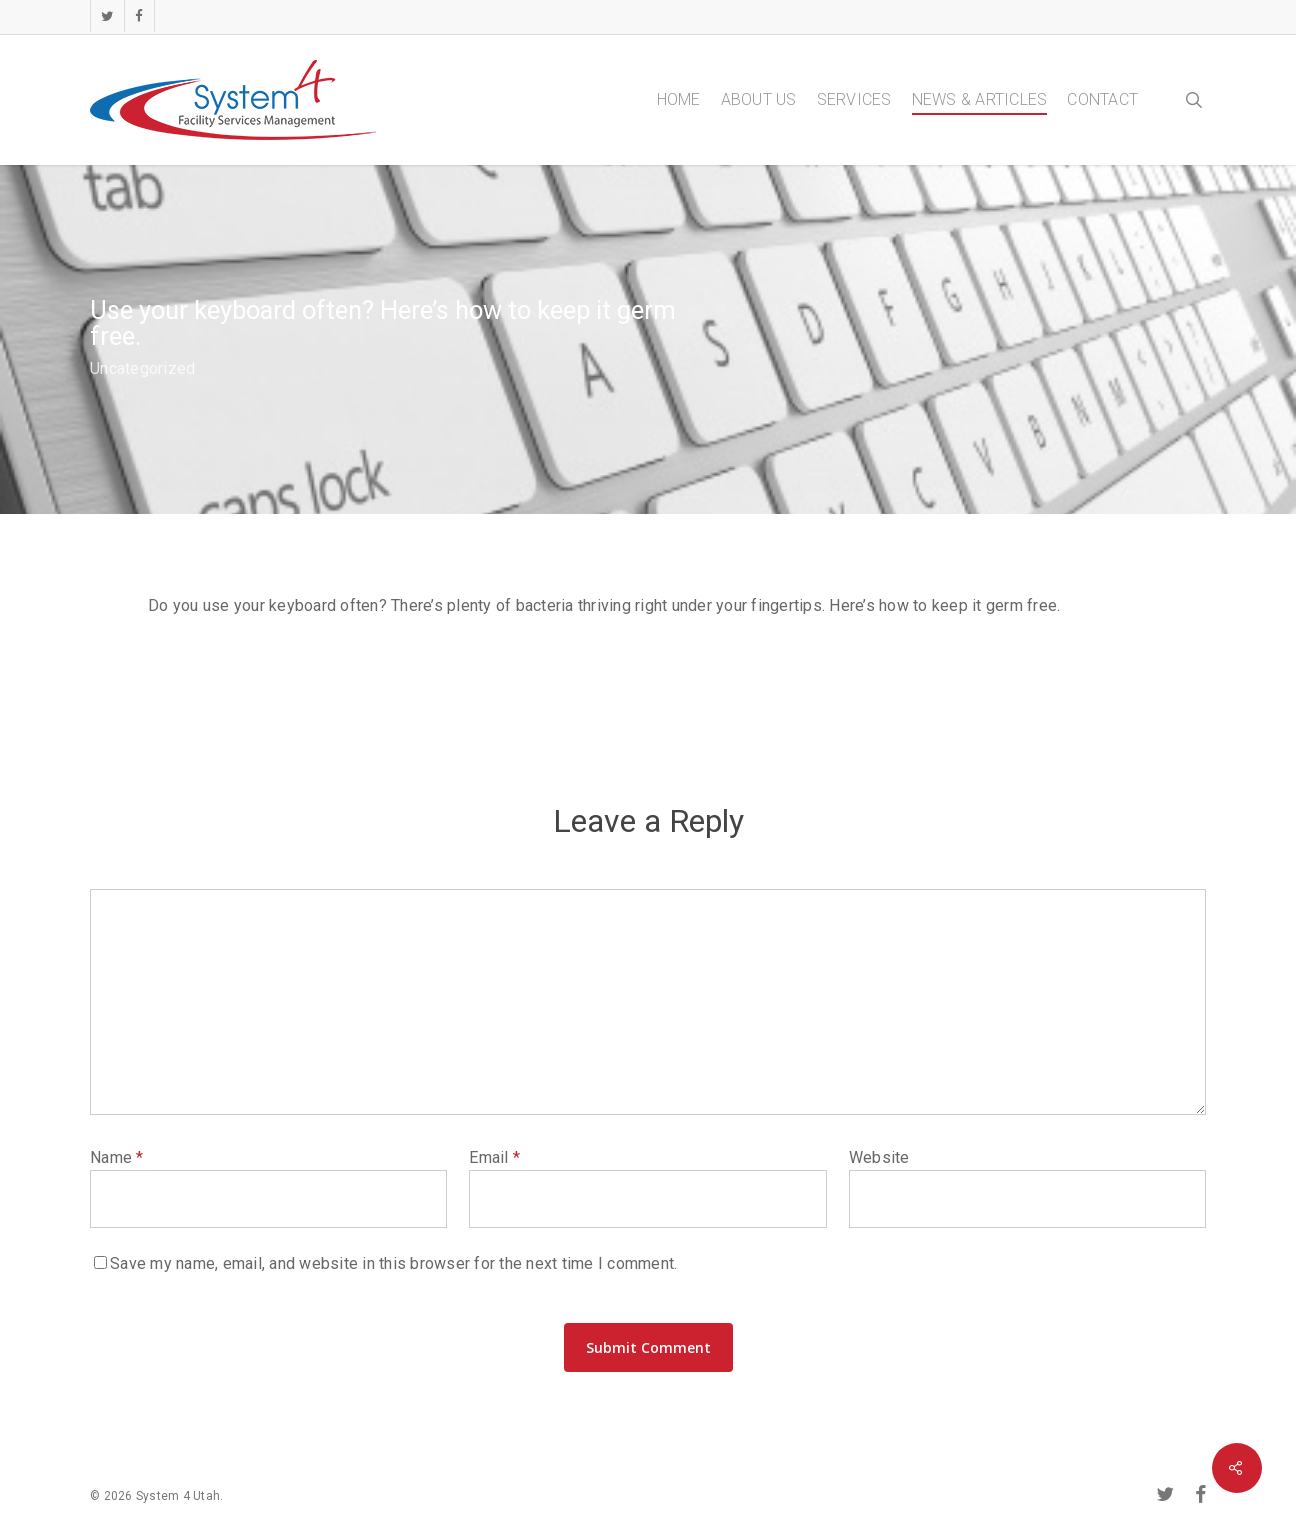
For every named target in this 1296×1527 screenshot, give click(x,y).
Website (879, 1157)
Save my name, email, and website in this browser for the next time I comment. (393, 1263)
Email (494, 1157)
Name (117, 1157)
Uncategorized (142, 368)
